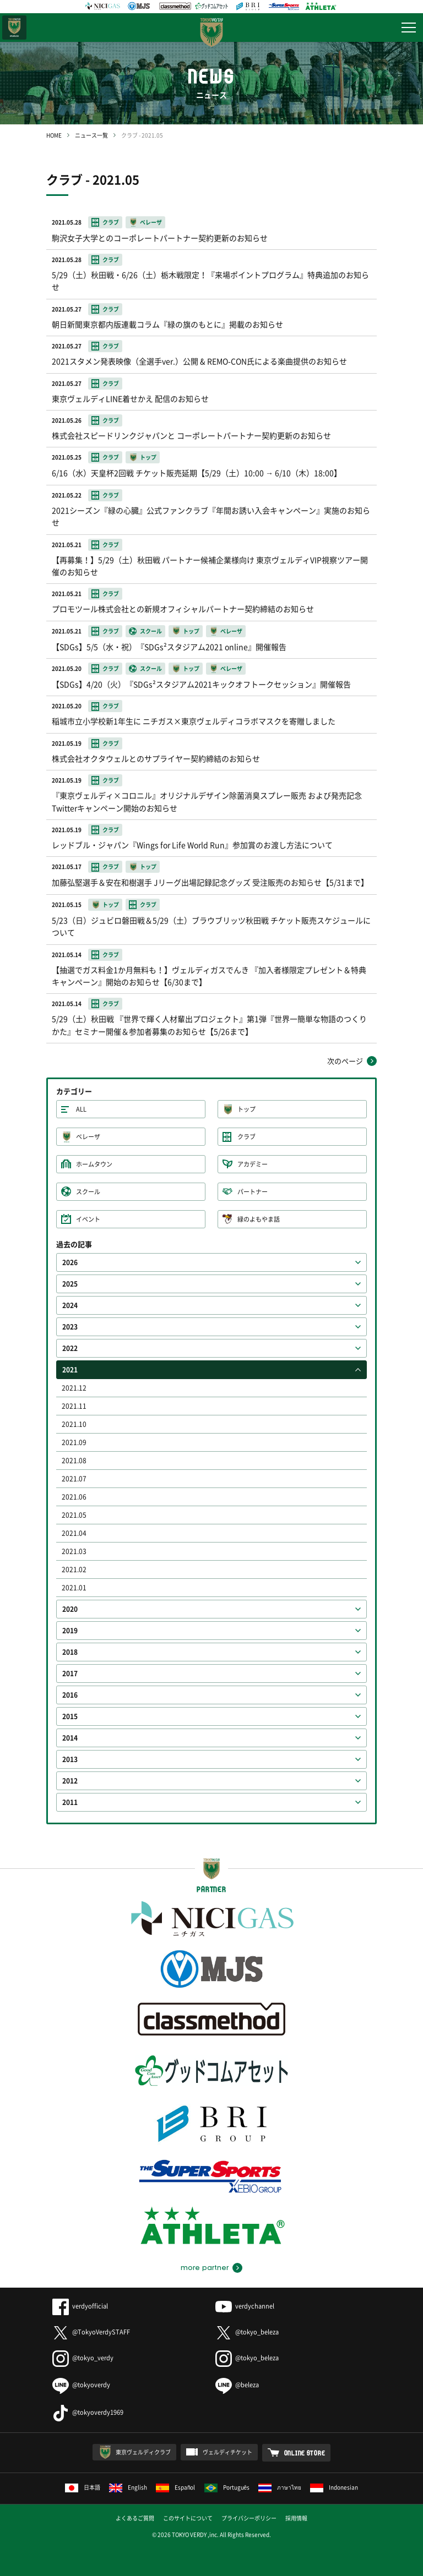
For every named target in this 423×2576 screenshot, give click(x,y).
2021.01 (74, 1588)
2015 (70, 1716)
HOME (54, 135)
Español (176, 2487)
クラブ (246, 1136)
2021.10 (74, 1424)
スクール (88, 1191)
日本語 (82, 2487)
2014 (70, 1738)
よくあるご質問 (135, 2518)
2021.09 (74, 1442)
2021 (70, 1370)
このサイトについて (188, 2518)
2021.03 (74, 1551)
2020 (70, 1609)
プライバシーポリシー (248, 2518)
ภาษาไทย (279, 2487)
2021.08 (74, 1460)
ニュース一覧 (91, 135)
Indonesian (334, 2487)
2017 (70, 1673)
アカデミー (252, 1164)
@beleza (237, 2384)
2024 (70, 1305)
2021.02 (74, 1569)
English (128, 2487)
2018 (70, 1652)
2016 (70, 1695)
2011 (70, 1802)
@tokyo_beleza (247, 2332)
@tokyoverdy (81, 2384)
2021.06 (74, 1497)
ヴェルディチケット (227, 2452)
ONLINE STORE (305, 2452)
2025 (70, 1284)
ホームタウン (94, 1164)
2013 (70, 1759)
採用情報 (296, 2518)
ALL (81, 1109)
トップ (246, 1109)
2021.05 (74, 1515)
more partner (205, 2268)
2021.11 (74, 1406)
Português (227, 2487)
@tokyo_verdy (82, 2357)
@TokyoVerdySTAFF (91, 2332)
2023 (70, 1327)
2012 (70, 1781)
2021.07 (74, 1479)
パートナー (252, 1191)
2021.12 (74, 1388)
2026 (70, 1262)
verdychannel (244, 2306)
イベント (88, 1219)
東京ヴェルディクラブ (143, 2452)
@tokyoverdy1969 (87, 2412)
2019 (70, 1631)
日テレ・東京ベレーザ (14, 27)
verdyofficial (80, 2306)
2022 (70, 1348)
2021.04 (74, 1533)
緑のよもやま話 (258, 1219)
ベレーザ (88, 1136)
